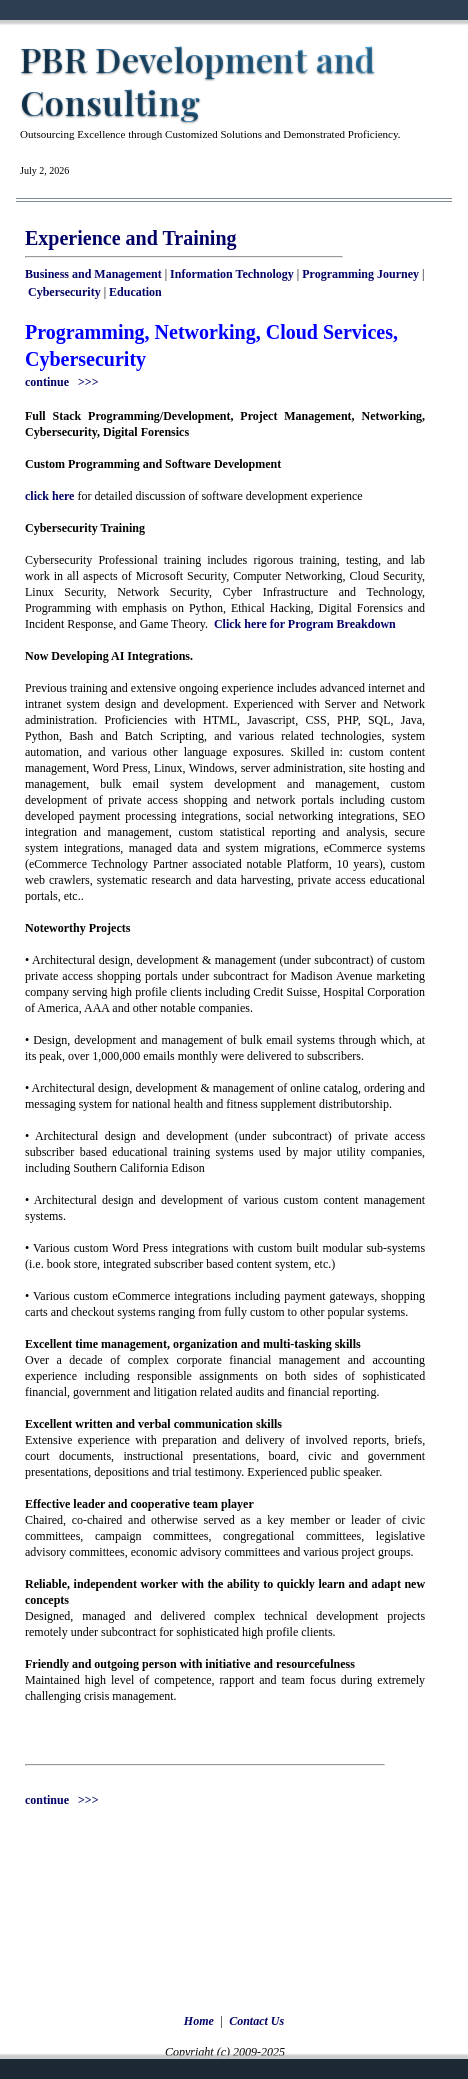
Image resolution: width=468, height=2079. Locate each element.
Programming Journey (360, 274)
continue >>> (62, 382)
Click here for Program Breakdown (305, 624)
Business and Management (93, 274)
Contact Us (256, 2021)
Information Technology (232, 274)
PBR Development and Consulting (198, 80)
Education (135, 292)
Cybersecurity (64, 292)
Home (199, 2021)
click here (49, 496)
